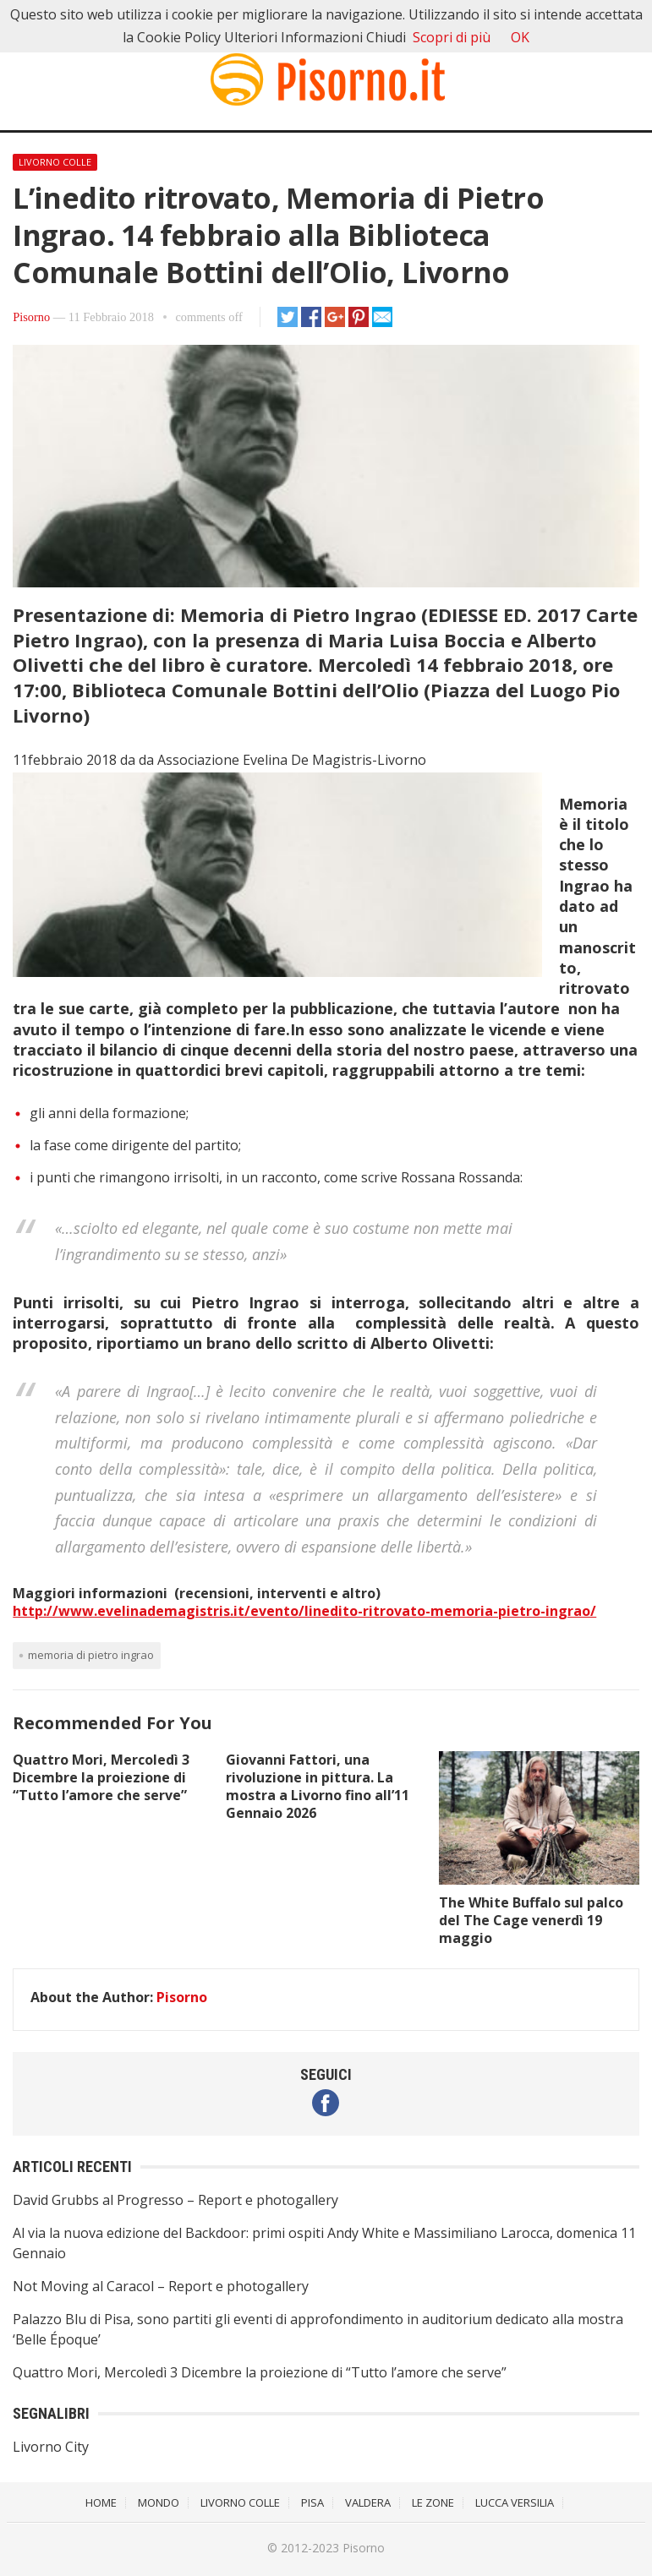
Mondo (158, 2502)
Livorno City (51, 2446)
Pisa (312, 2502)
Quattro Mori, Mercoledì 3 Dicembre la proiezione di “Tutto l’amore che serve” (101, 1777)
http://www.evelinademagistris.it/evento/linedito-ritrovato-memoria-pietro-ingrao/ (304, 1611)
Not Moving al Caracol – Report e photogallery (161, 2286)
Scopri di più (451, 37)
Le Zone (433, 2502)
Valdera (368, 2502)
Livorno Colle (55, 162)
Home (101, 2502)
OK (520, 37)
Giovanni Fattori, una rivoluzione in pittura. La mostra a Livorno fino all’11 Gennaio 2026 (317, 1785)
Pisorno (31, 317)
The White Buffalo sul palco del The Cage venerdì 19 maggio (531, 1920)
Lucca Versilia (514, 2502)
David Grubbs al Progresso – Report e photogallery (175, 2200)
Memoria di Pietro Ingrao (91, 1654)
